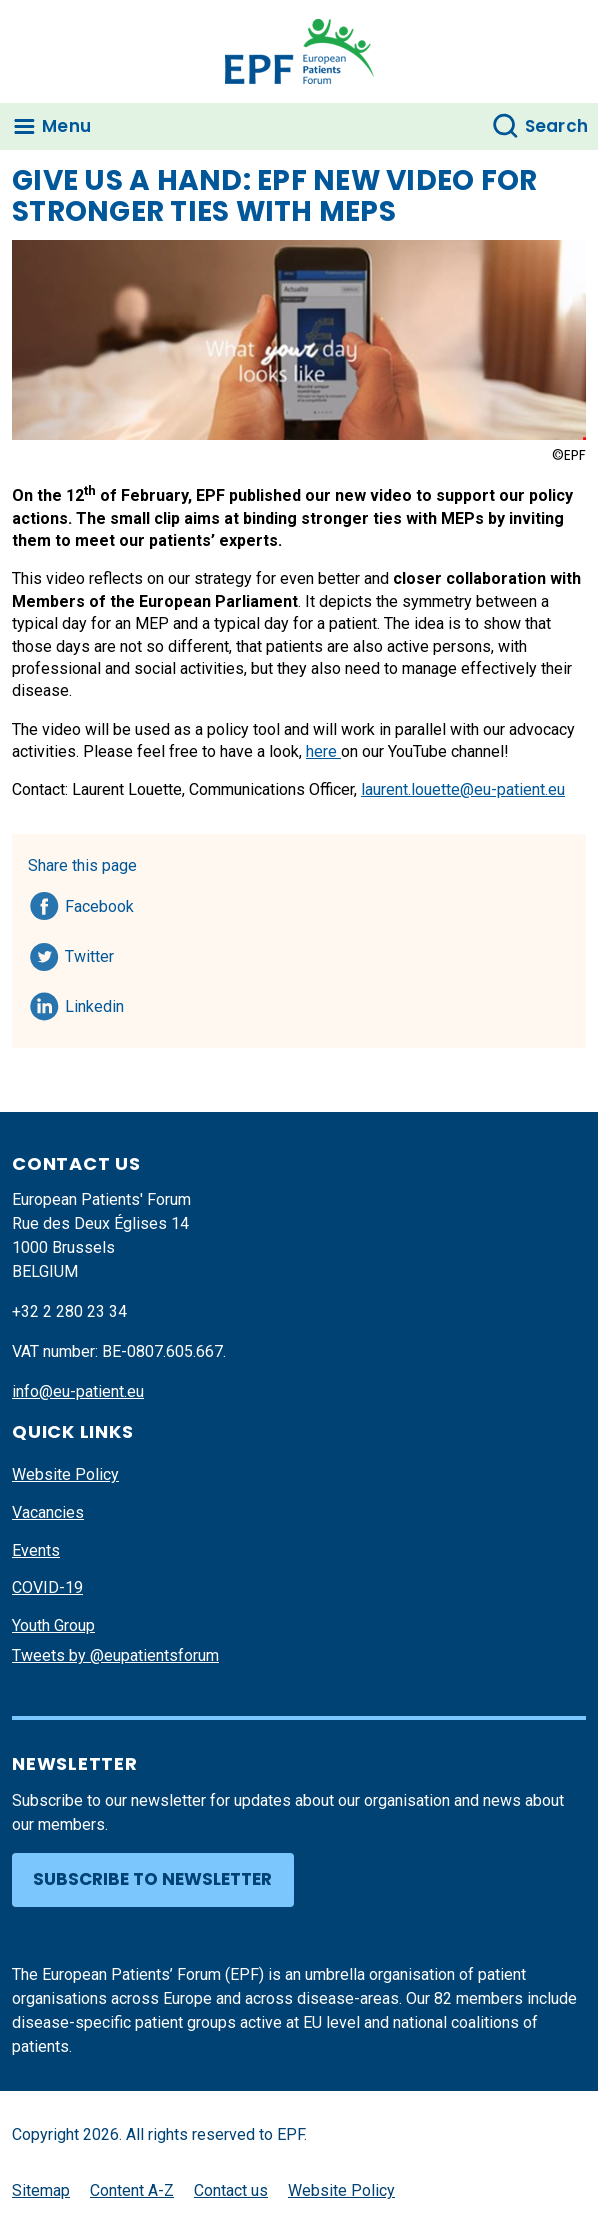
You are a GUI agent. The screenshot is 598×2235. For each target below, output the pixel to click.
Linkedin (95, 1003)
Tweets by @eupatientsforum (115, 1655)
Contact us (231, 2190)
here (323, 751)
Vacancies (48, 1512)
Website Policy (65, 1474)
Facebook (99, 903)
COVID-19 (47, 1587)
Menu (66, 126)
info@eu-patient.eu (78, 1391)
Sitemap (41, 2190)
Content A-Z (132, 2190)
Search (557, 126)
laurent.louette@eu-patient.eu (463, 789)
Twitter (95, 953)
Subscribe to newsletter (152, 1879)
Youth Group (53, 1625)
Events (36, 1550)
